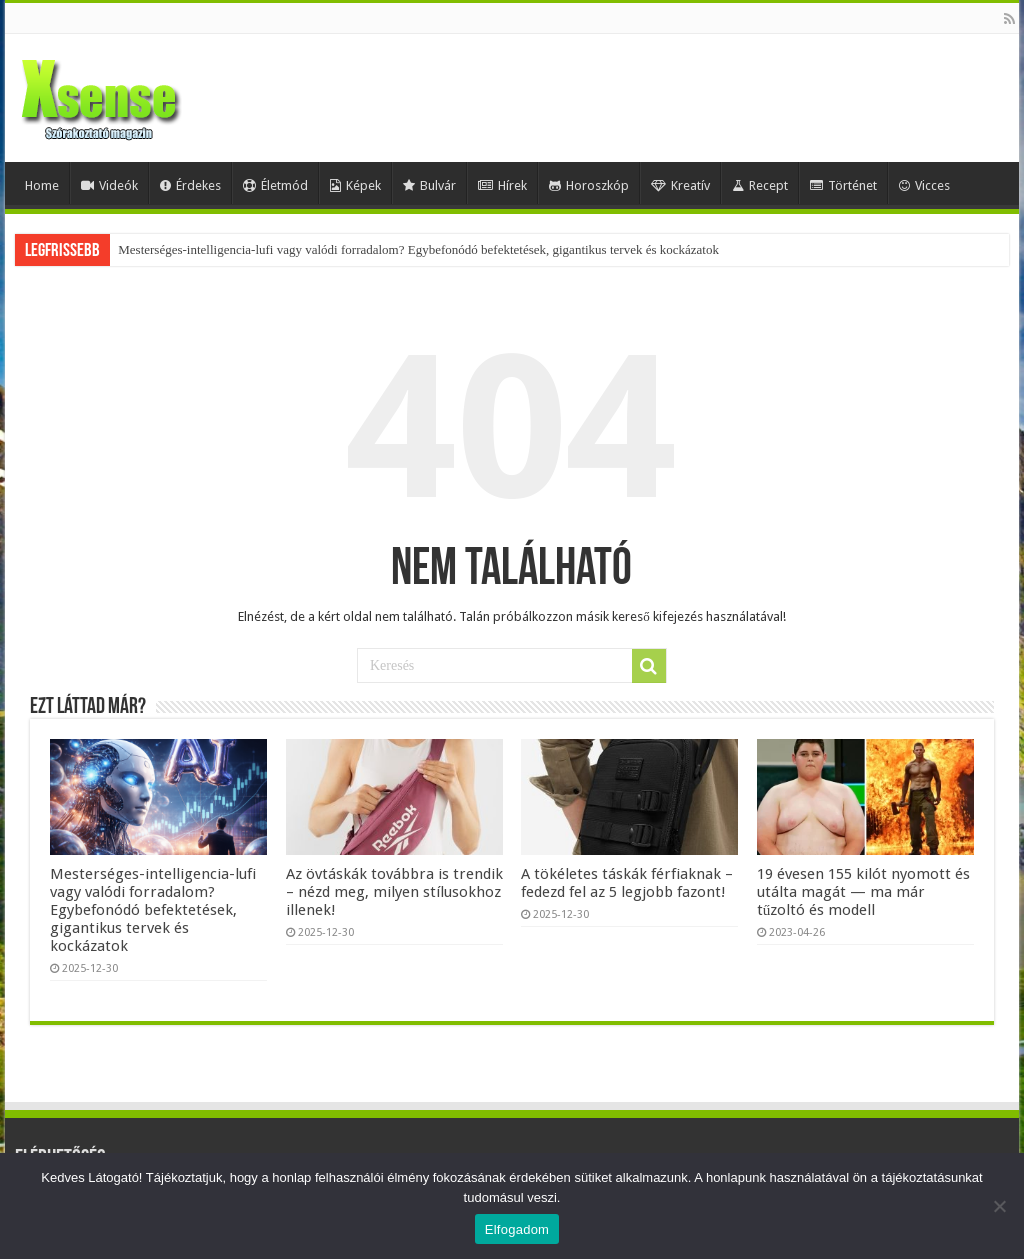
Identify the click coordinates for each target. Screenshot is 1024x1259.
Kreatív (680, 185)
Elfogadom (517, 1229)
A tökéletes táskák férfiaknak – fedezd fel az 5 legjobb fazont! (627, 883)
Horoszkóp (589, 185)
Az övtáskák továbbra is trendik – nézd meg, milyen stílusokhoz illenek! (394, 892)
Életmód (275, 185)
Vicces (924, 185)
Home (42, 185)
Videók (109, 185)
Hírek (502, 185)
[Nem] (999, 1206)
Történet (843, 185)
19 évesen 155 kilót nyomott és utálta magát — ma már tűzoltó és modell (863, 892)
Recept (760, 185)
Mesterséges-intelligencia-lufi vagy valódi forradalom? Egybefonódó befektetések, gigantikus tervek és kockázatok (418, 249)
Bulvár (429, 185)
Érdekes (190, 185)
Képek (355, 185)
